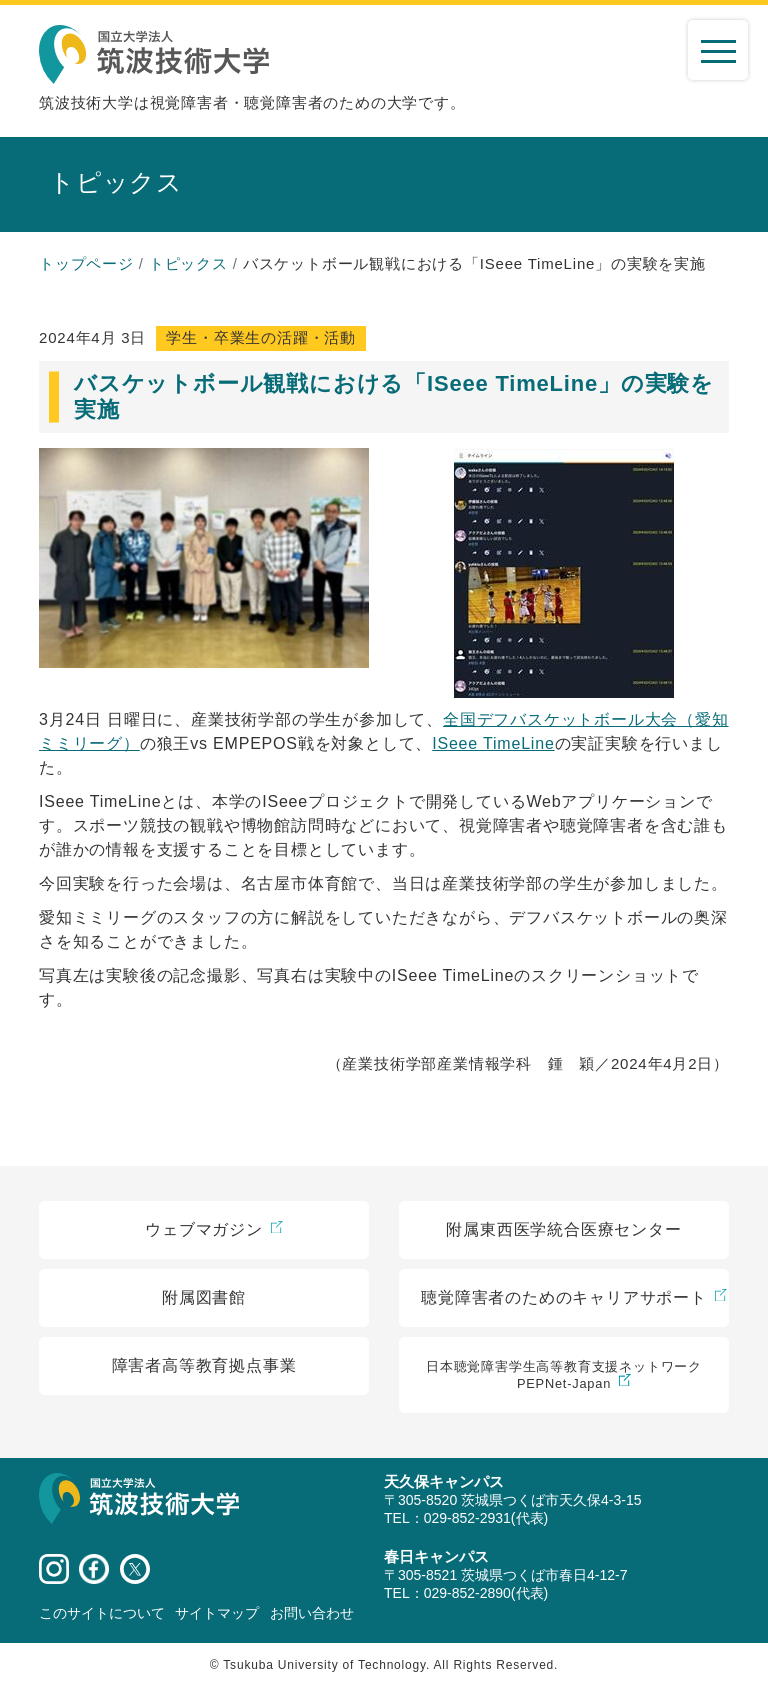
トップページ (86, 263)
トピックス (188, 263)
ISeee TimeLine (493, 743)
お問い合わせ (312, 1613)
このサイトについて (102, 1613)
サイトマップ (217, 1613)
